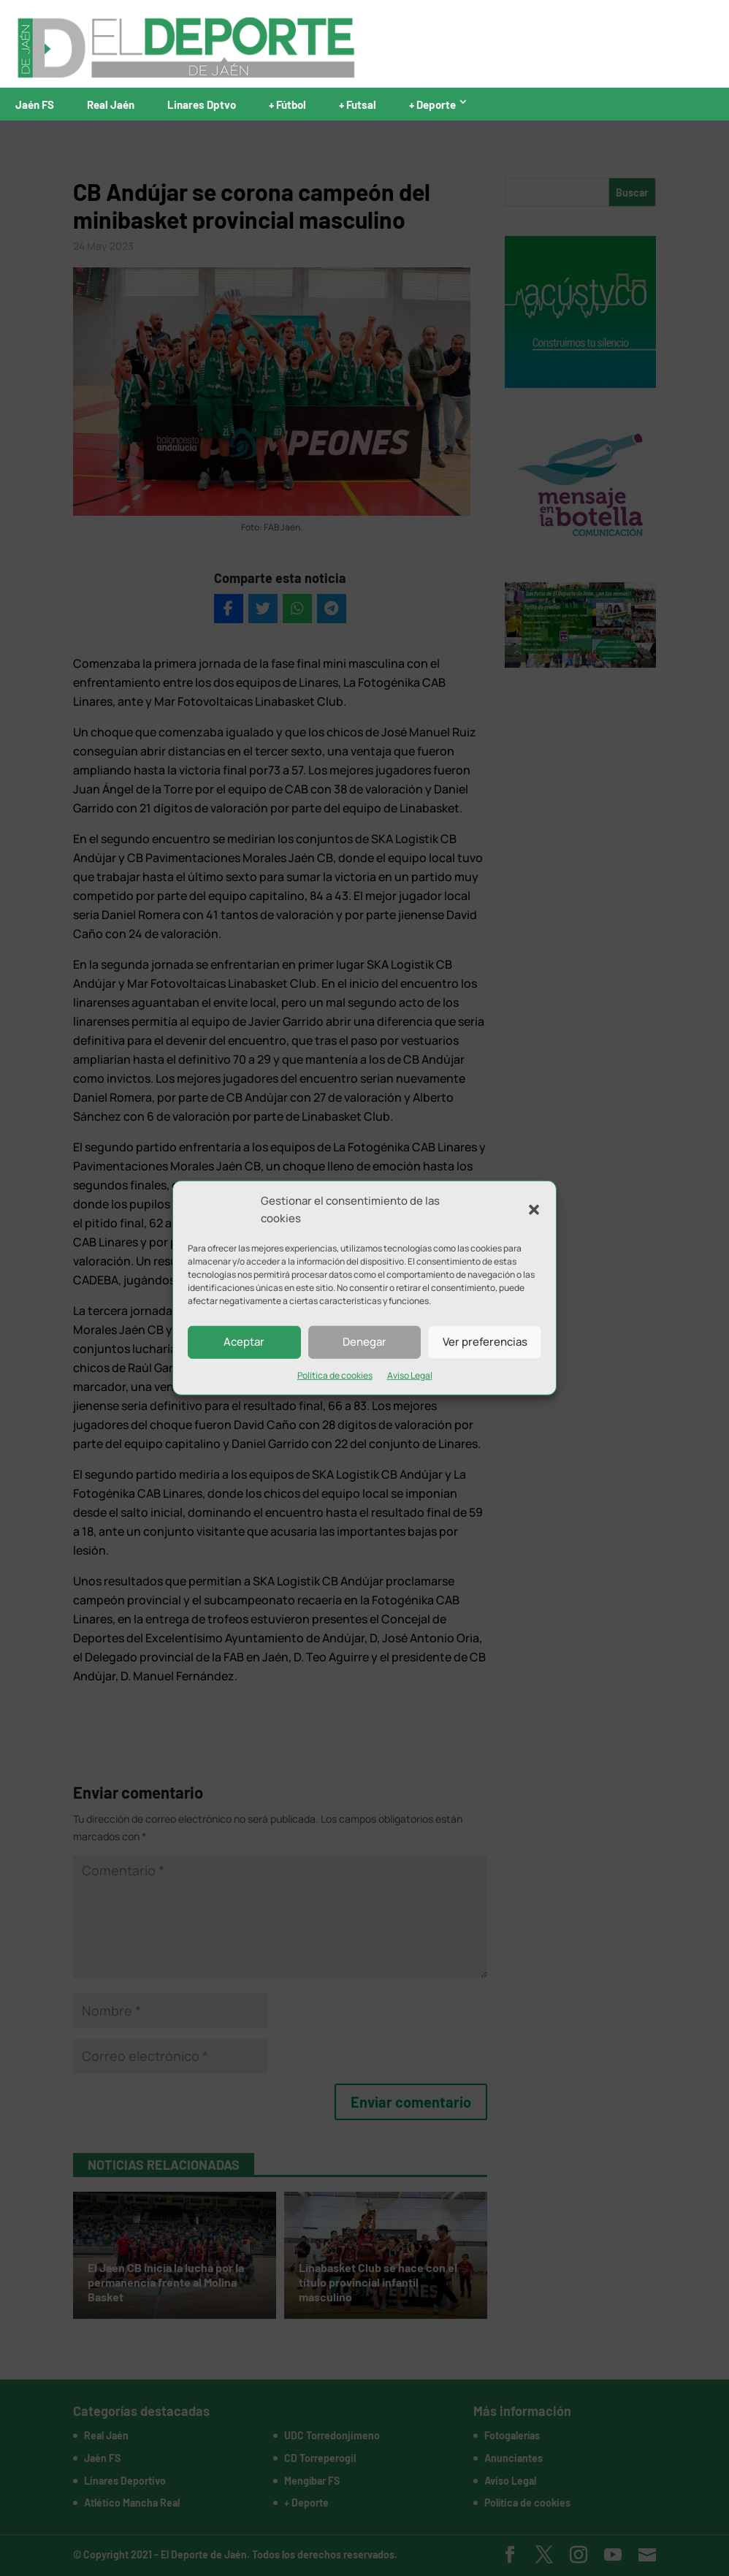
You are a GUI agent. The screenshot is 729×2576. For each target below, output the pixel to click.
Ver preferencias (485, 1341)
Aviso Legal (409, 1374)
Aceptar (244, 1341)
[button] (534, 1210)
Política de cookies (335, 1374)
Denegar (364, 1341)
